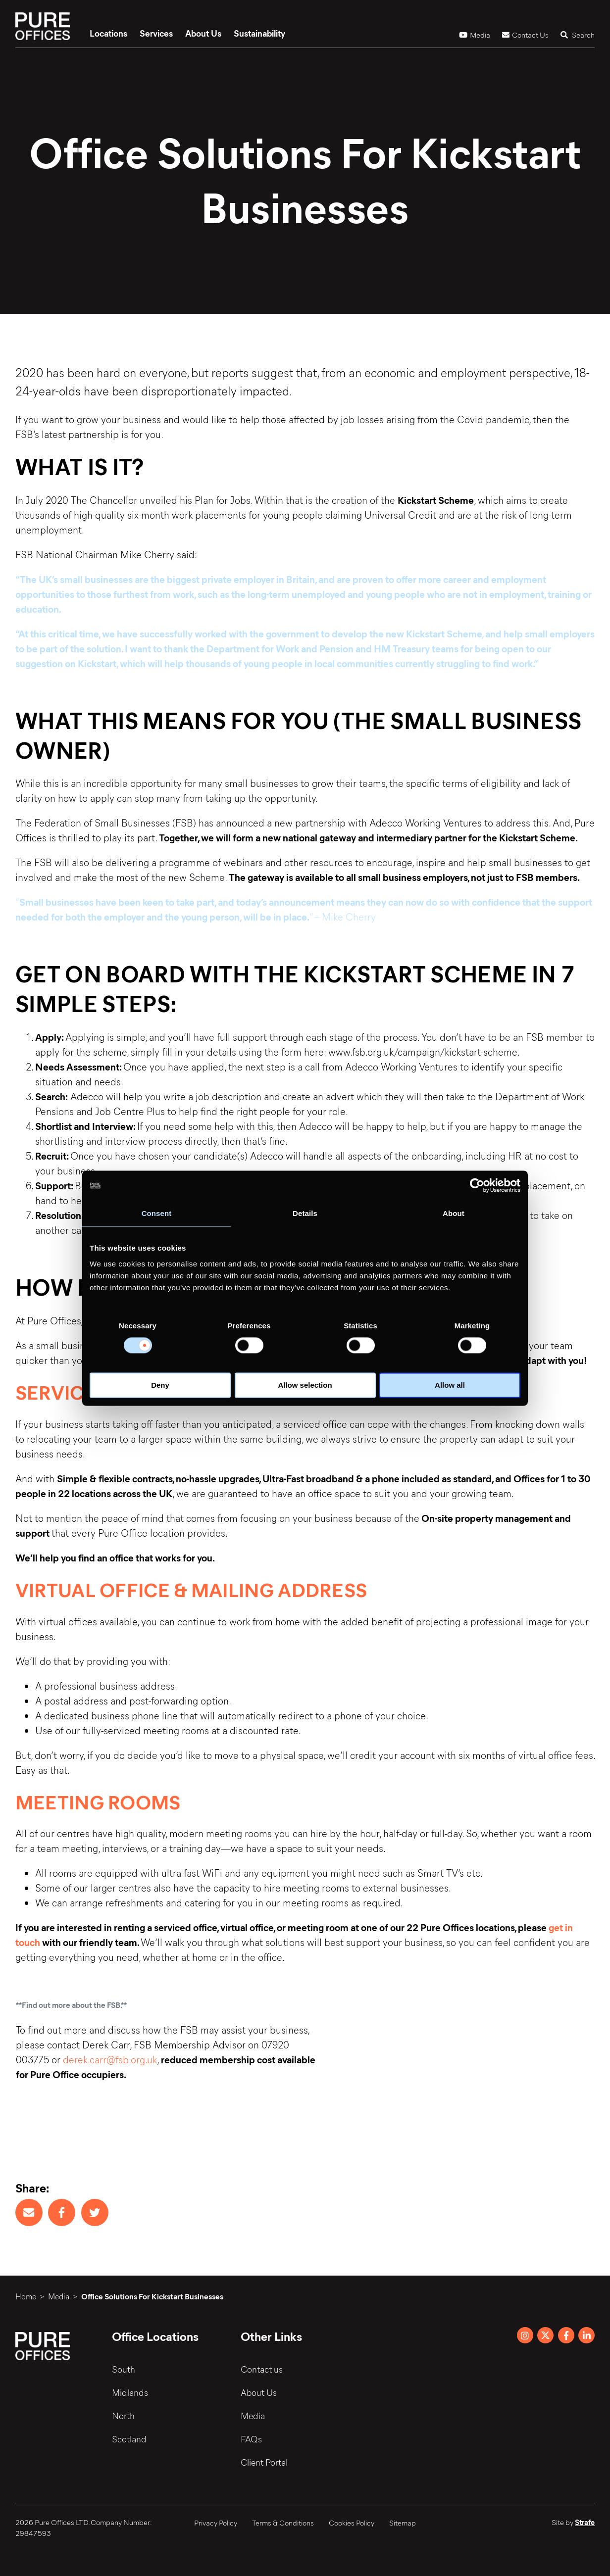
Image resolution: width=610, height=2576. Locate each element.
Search (577, 35)
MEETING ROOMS (98, 1801)
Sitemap (402, 2522)
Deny (160, 1385)
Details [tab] (305, 1213)
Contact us (262, 2369)
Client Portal (264, 2462)
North (123, 2416)
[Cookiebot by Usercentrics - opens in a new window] (477, 1185)
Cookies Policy (351, 2522)
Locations (108, 33)
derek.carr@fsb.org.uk (110, 2059)
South (123, 2369)
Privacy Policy (215, 2522)
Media (474, 35)
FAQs (251, 2439)
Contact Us (525, 35)
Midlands (130, 2392)
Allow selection (305, 1385)
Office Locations (155, 2336)
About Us (203, 33)
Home (25, 2296)
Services (156, 33)
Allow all (450, 1385)
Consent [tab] (157, 1213)
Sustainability (259, 33)
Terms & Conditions (283, 2522)
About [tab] (453, 1213)
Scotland (129, 2439)
